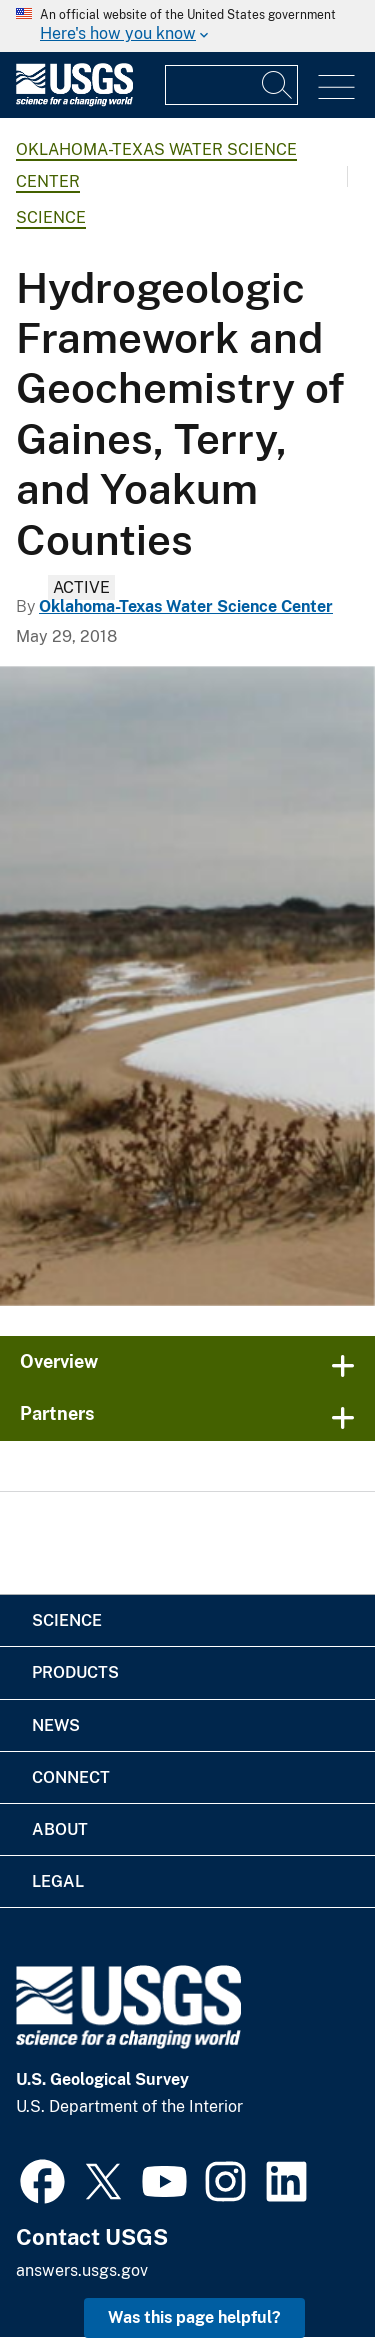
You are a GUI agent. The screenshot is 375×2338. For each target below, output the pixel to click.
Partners (57, 1413)
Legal (58, 1881)
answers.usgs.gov (82, 2270)
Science (51, 217)
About (60, 1829)
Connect (71, 1777)
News (56, 1725)
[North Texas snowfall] (187, 986)
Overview (59, 1361)
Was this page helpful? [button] (194, 2317)
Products (75, 1672)
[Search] (278, 85)
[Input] (231, 85)
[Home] (74, 101)
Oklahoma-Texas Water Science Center (186, 606)
